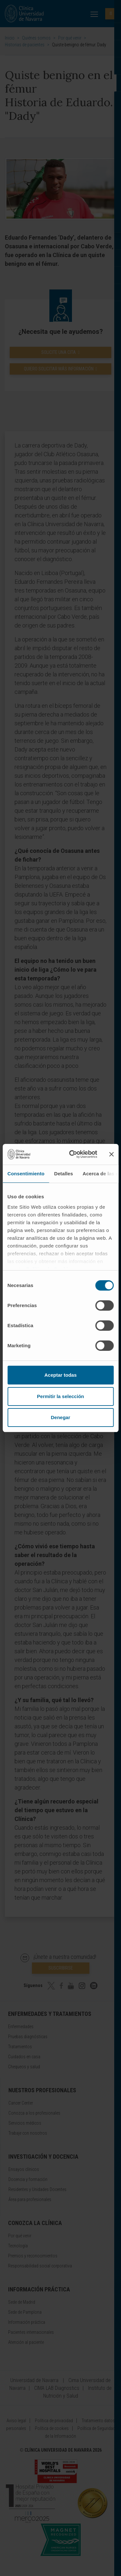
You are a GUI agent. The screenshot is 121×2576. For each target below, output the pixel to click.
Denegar (60, 1417)
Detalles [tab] (63, 1173)
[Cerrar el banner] (111, 1154)
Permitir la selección (60, 1396)
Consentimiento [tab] (26, 1173)
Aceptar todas (60, 1375)
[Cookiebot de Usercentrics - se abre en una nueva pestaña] (72, 1154)
